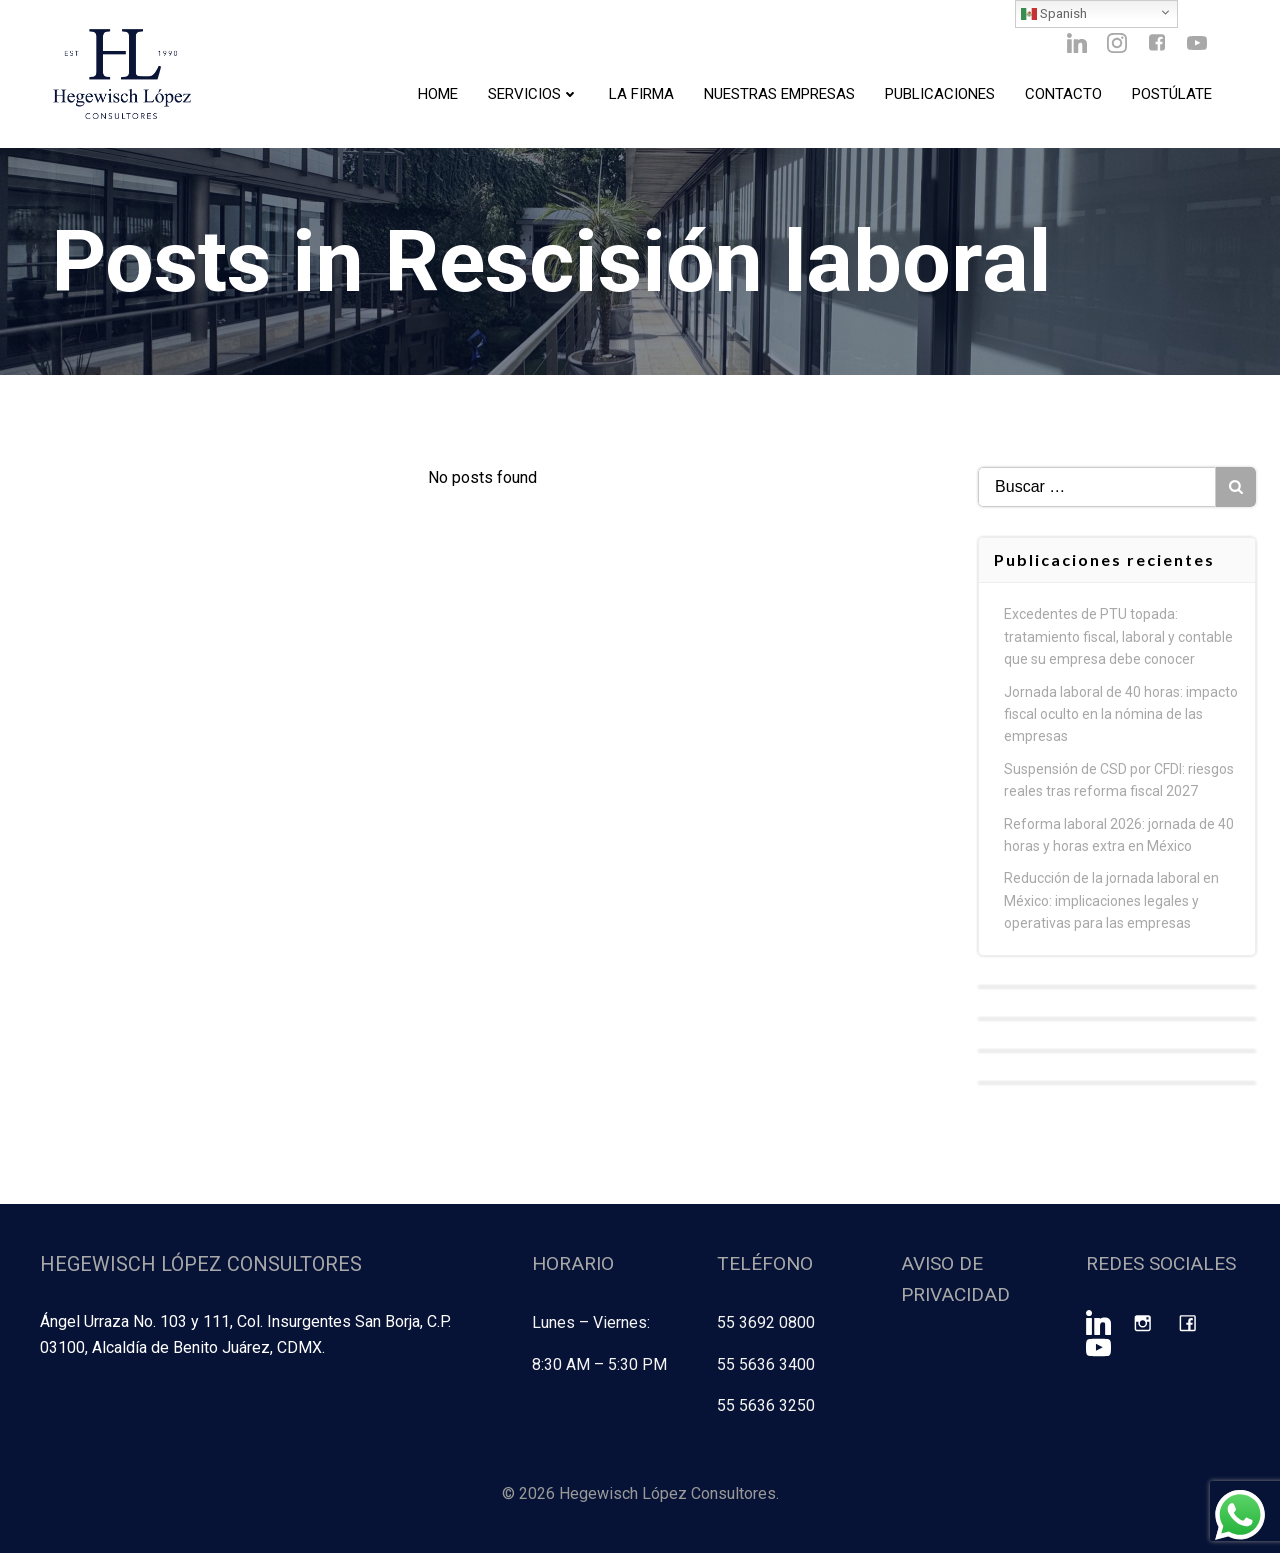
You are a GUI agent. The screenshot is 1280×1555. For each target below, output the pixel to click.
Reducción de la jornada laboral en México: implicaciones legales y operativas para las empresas (1112, 905)
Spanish (1054, 14)
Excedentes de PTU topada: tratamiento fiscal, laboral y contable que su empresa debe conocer (1119, 641)
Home (437, 95)
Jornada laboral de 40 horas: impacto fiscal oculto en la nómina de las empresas (1122, 718)
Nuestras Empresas (778, 95)
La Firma (640, 95)
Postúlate (1171, 95)
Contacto (1062, 95)
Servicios (532, 95)
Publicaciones (939, 95)
